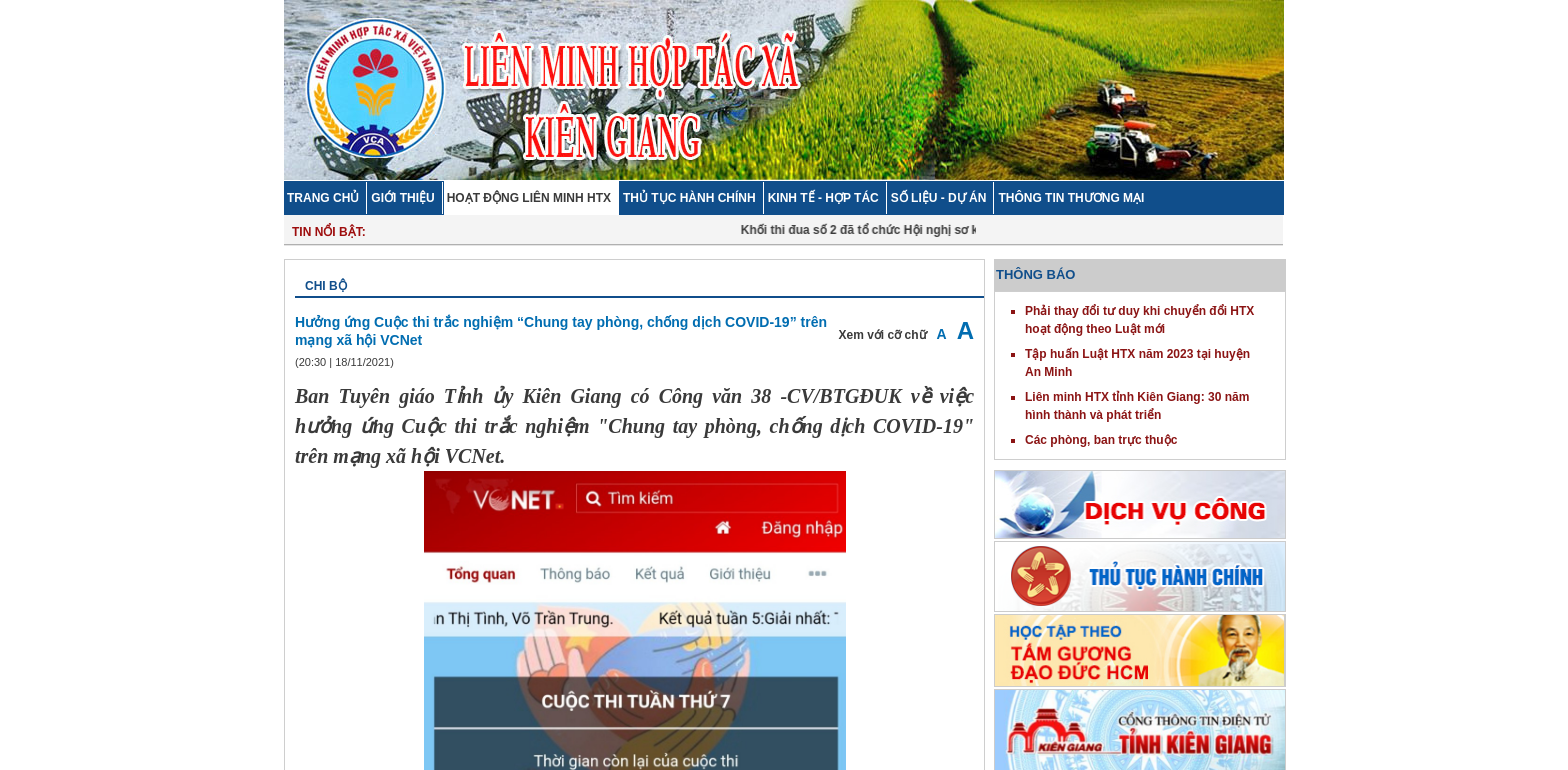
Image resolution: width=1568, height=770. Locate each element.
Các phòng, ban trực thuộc (1101, 440)
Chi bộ (326, 286)
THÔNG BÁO (1035, 274)
